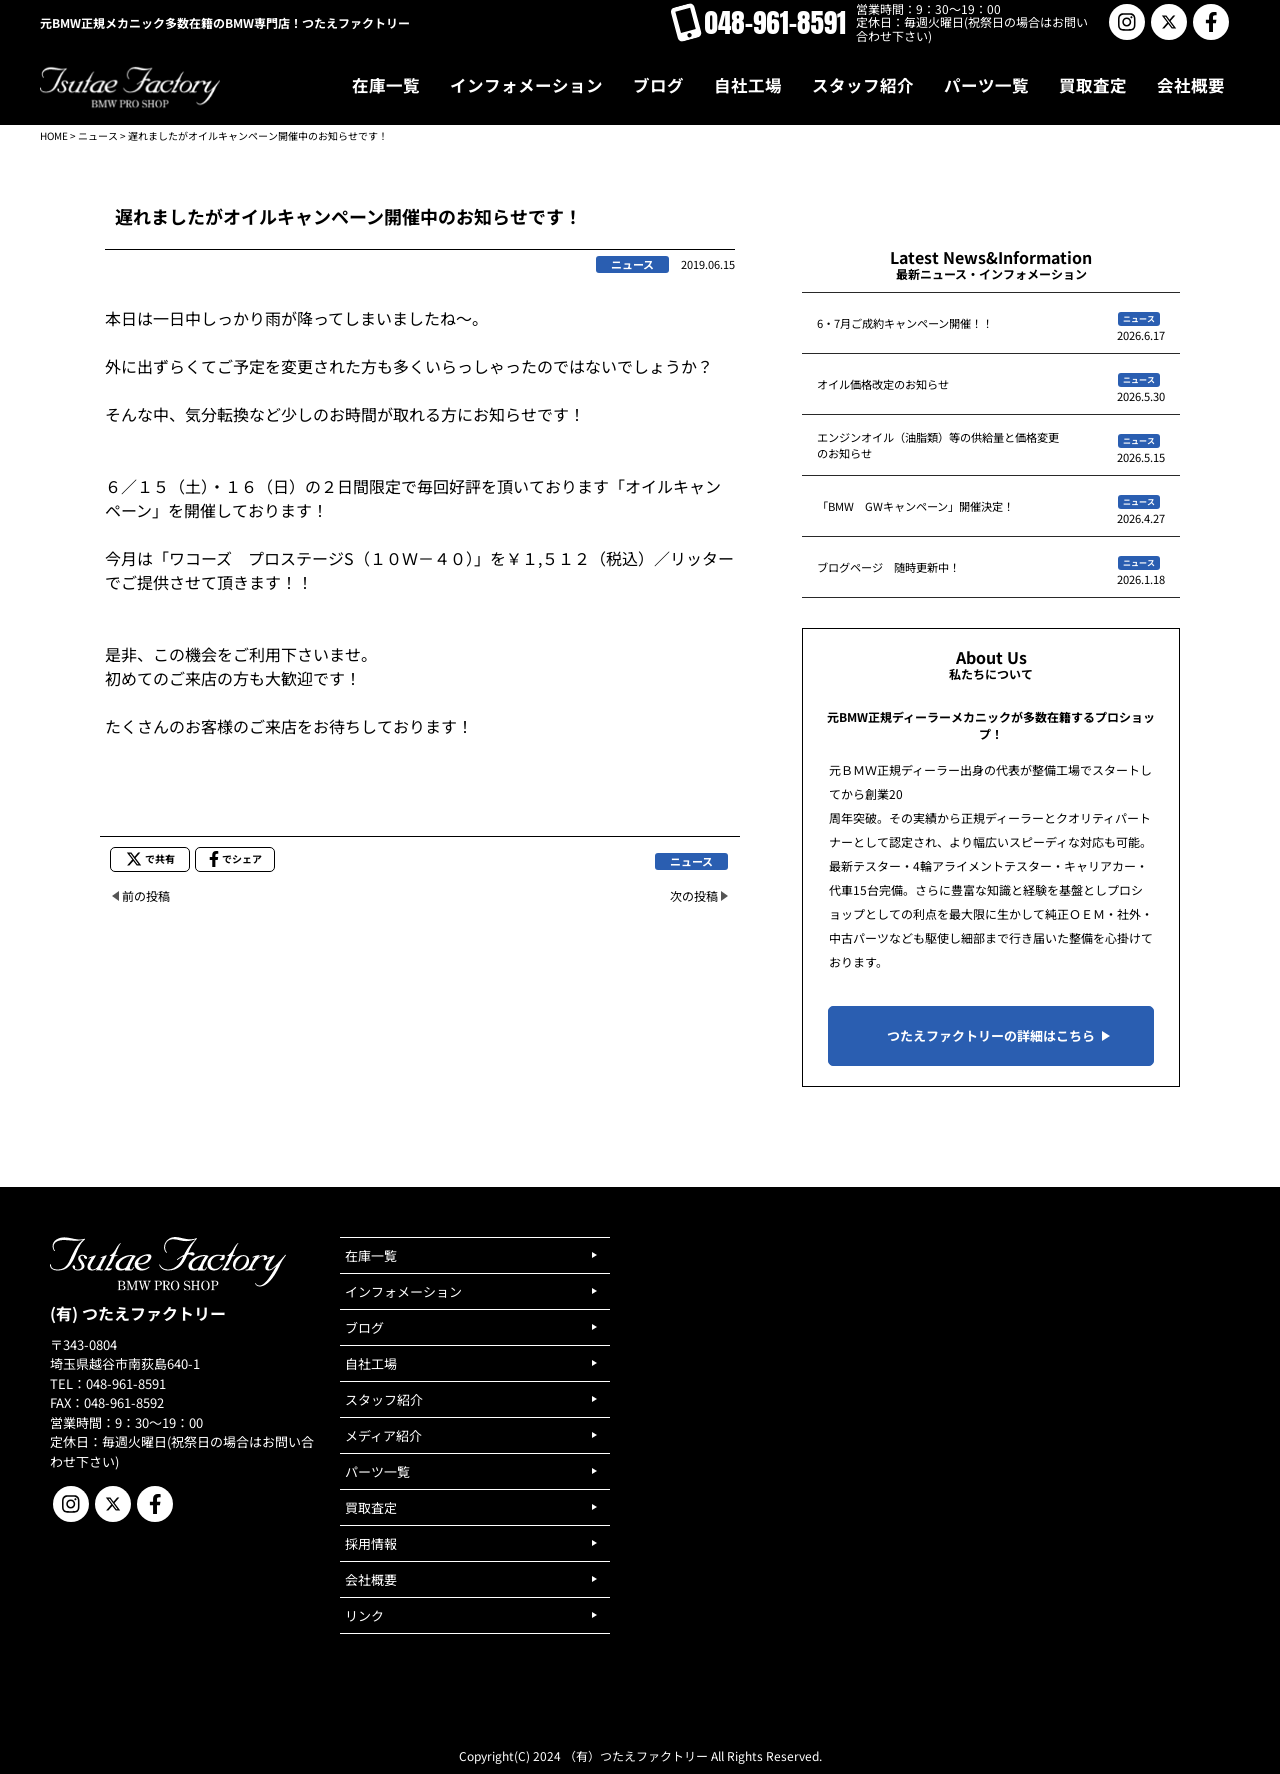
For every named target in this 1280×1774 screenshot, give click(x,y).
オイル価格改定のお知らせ (883, 384)
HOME (54, 135)
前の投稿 (146, 895)
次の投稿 (694, 895)
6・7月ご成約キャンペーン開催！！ (905, 323)
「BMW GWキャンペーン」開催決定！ (915, 506)
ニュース (98, 135)
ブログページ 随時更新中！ (888, 567)
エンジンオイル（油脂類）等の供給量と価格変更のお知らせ (938, 445)
